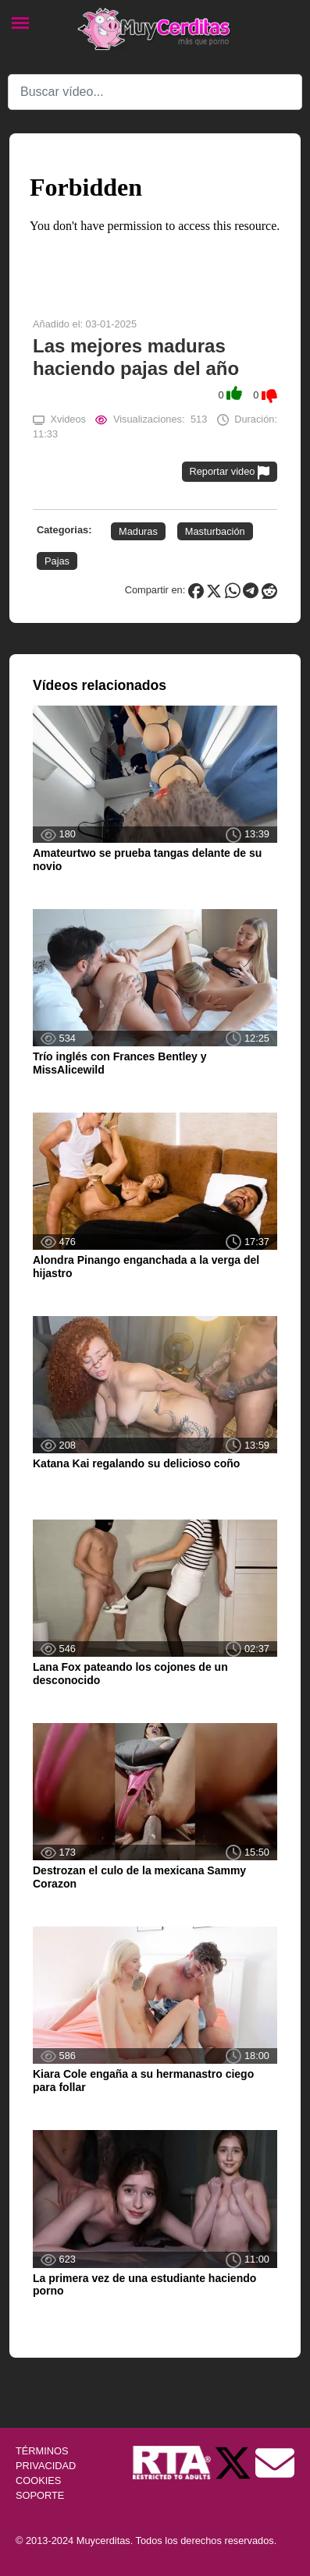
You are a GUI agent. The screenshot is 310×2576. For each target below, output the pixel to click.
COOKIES (38, 2480)
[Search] (155, 92)
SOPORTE (40, 2495)
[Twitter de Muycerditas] (234, 2462)
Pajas (57, 561)
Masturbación (215, 531)
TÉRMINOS (42, 2451)
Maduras (138, 531)
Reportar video (230, 472)
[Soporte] (274, 2462)
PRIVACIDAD (46, 2466)
